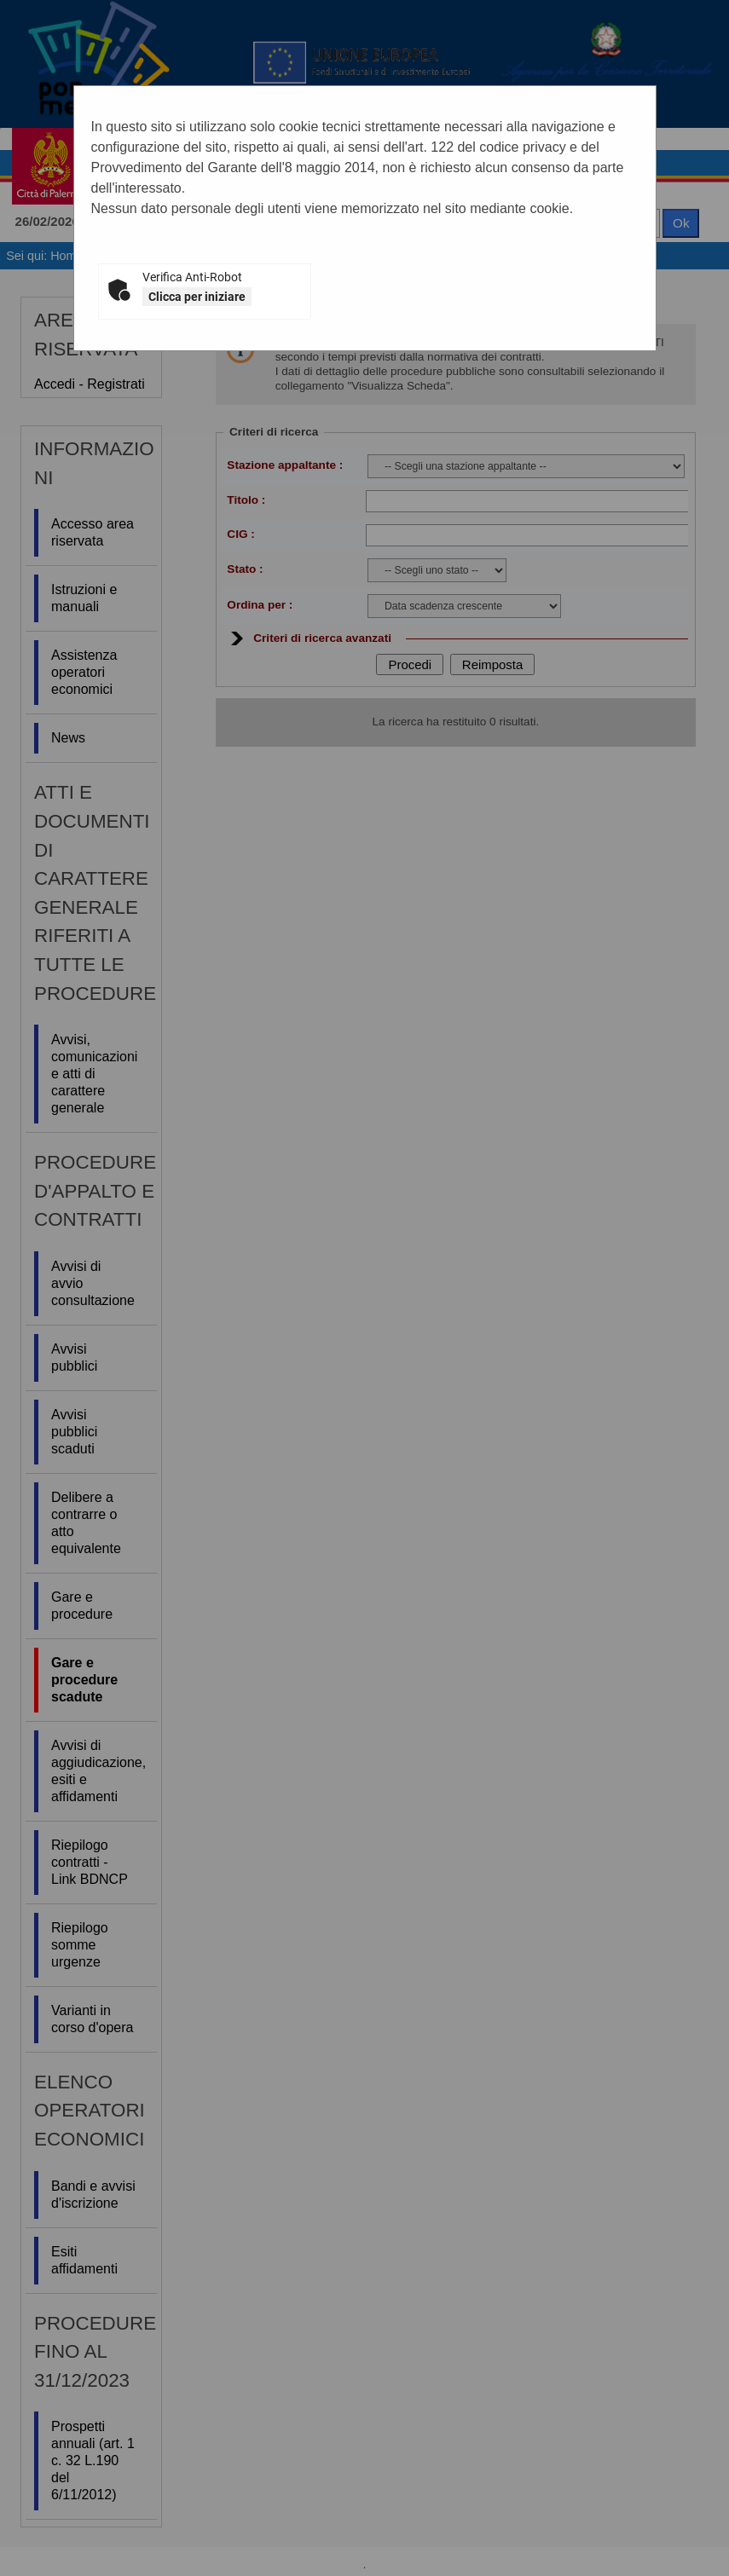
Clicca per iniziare (197, 296)
